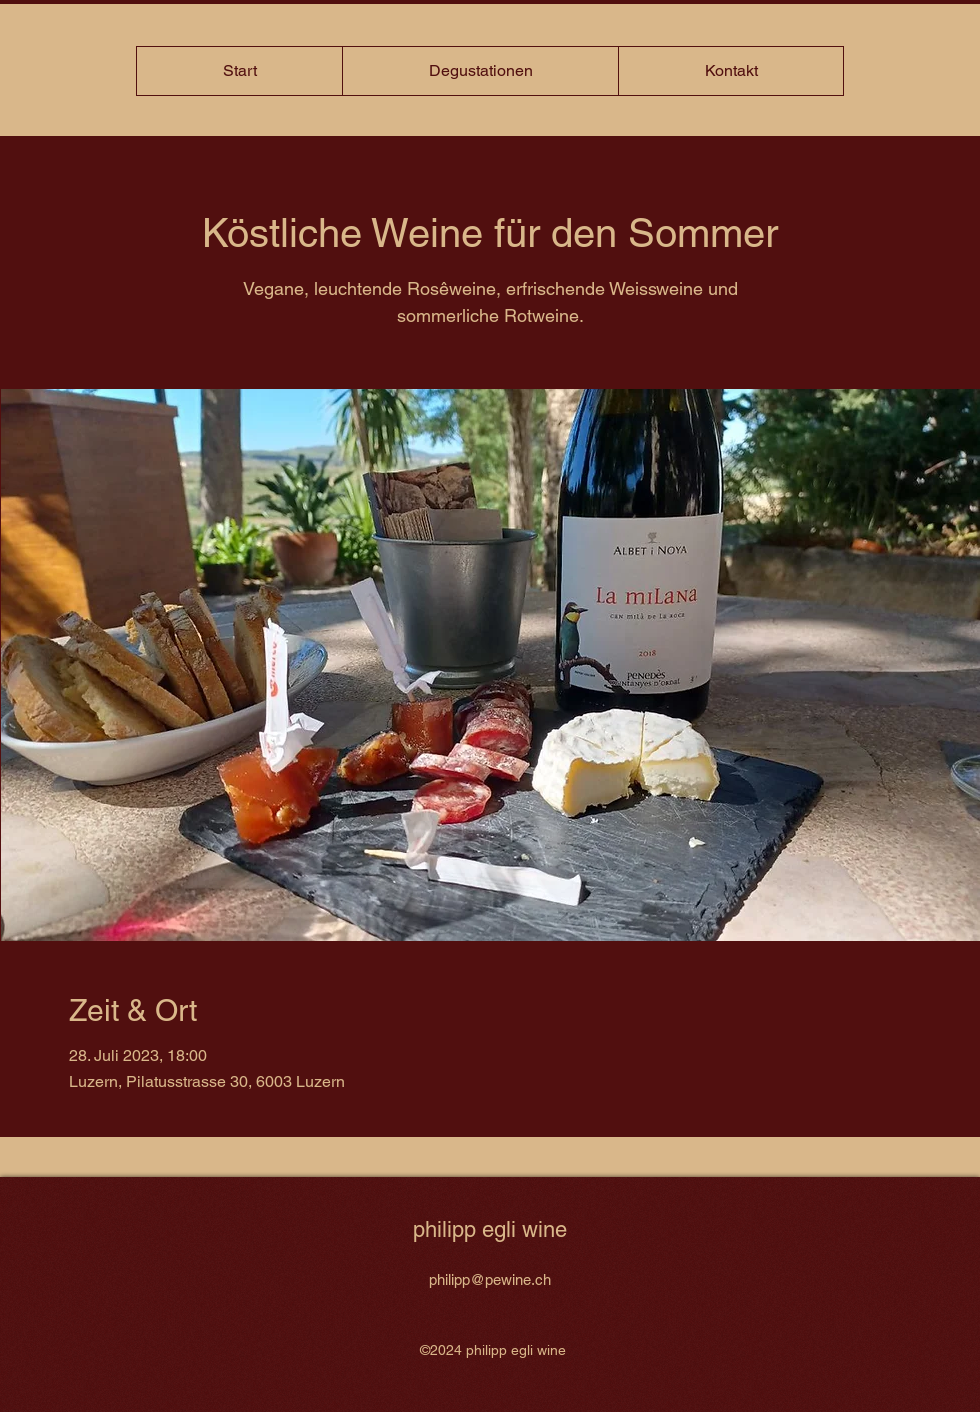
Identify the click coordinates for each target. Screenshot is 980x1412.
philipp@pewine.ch (490, 1279)
